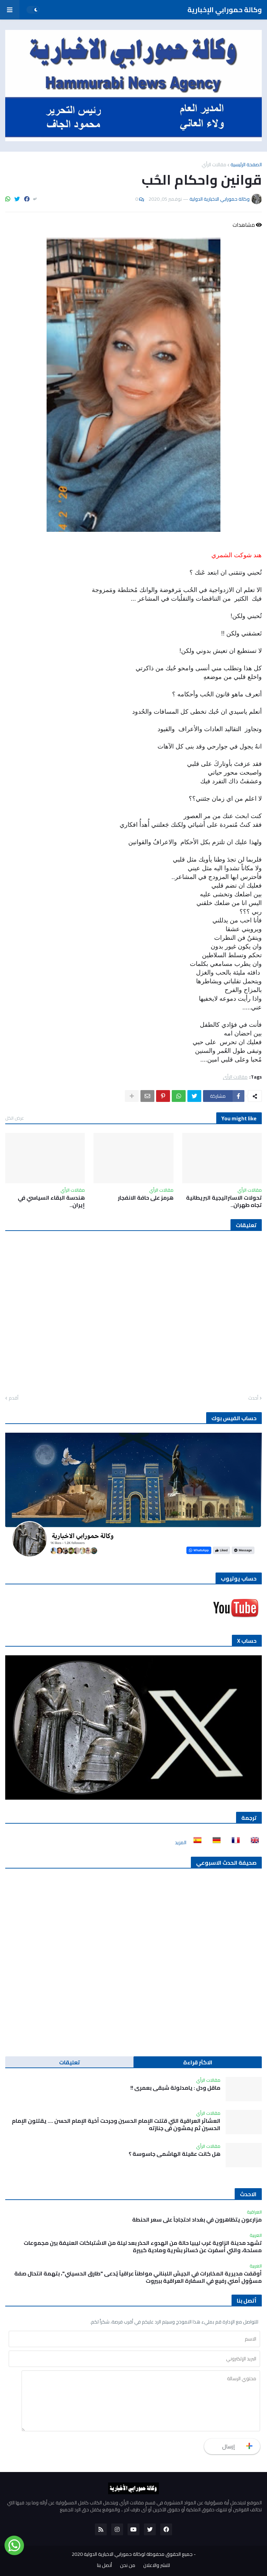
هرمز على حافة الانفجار (145, 1197)
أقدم (13, 1398)
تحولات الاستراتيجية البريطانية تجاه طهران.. (224, 1201)
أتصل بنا (104, 2565)
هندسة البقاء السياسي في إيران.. (51, 1201)
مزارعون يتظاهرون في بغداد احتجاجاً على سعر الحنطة (197, 2219)
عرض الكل (14, 1118)
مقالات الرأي (214, 164)
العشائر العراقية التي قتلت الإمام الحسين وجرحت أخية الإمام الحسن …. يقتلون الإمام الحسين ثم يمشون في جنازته (116, 2124)
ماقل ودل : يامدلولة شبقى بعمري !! (175, 2087)
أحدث (253, 1398)
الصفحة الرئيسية (246, 164)
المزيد (180, 1842)
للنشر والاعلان (156, 2565)
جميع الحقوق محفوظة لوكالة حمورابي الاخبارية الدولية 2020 (132, 2554)
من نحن (127, 2565)
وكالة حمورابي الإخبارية (224, 9)
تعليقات (69, 2062)
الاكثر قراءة (197, 2062)
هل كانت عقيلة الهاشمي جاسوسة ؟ (174, 2154)
